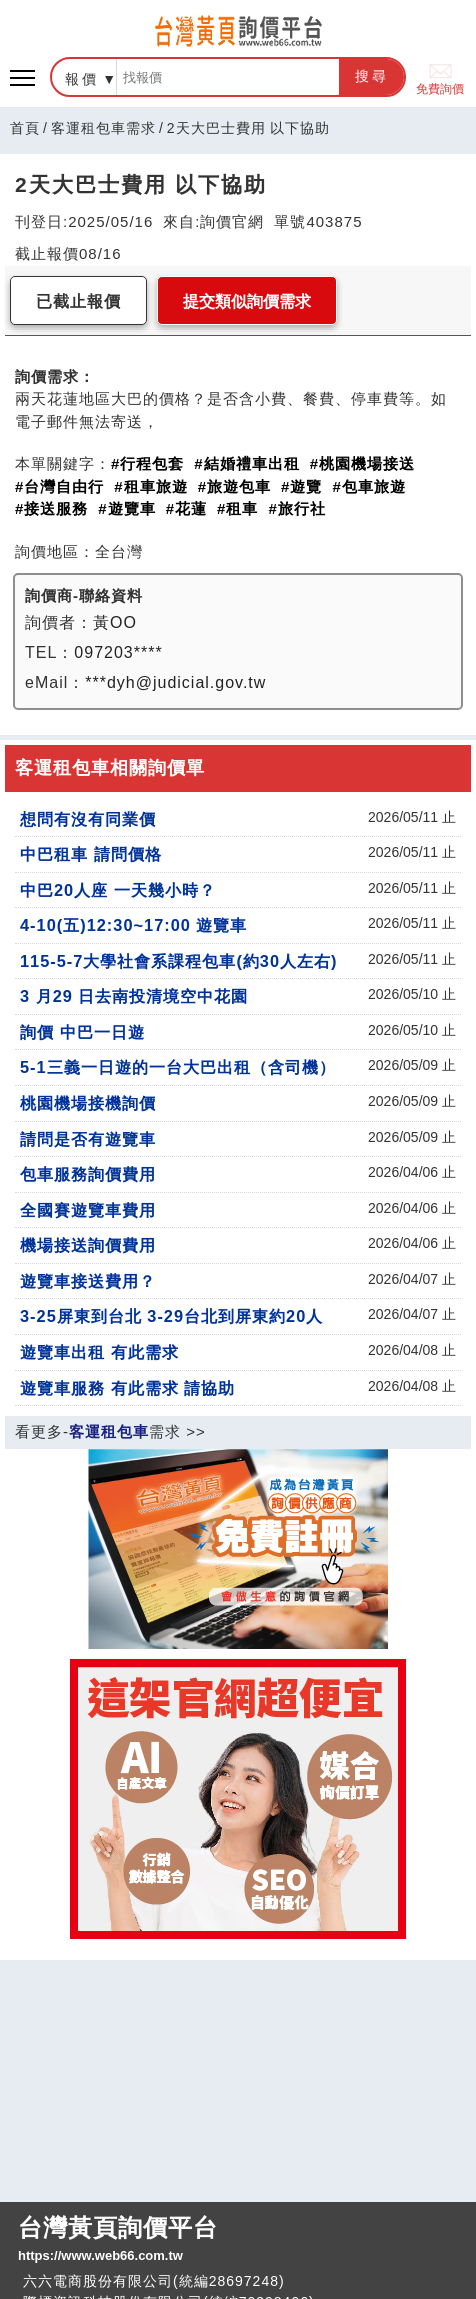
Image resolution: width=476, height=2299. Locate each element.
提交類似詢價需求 (247, 301)
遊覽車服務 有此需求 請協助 (127, 1388)
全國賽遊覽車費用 (88, 1210)
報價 (82, 79)
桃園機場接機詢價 (88, 1103)
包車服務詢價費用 (88, 1174)
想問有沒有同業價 (88, 819)
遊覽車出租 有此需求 (99, 1352)
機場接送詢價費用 (88, 1245)
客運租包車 (109, 1431)
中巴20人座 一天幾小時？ (118, 890)
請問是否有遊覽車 (88, 1139)
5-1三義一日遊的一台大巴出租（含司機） (178, 1067)
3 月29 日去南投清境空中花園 (134, 996)
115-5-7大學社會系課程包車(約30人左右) (178, 961)
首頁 (25, 128)
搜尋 (372, 76)
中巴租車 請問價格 (91, 854)
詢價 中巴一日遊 (82, 1032)
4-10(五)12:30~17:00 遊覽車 (133, 925)
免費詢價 (440, 77)
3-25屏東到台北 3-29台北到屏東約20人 (171, 1316)
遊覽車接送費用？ (88, 1281)
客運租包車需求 (103, 128)
